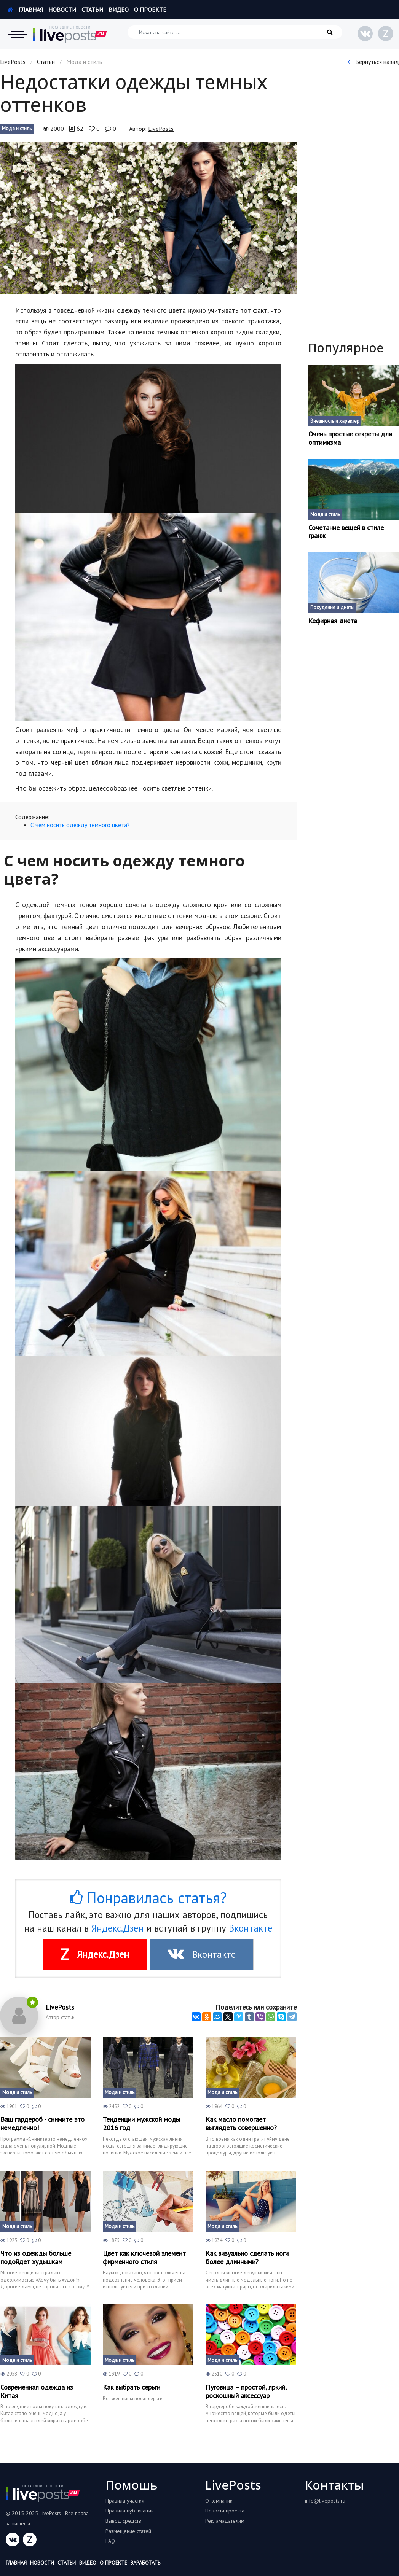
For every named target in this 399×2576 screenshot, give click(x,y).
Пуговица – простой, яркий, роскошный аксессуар (246, 2391)
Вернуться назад (373, 61)
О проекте (150, 9)
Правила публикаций (129, 2510)
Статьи (92, 9)
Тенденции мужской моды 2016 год (141, 2123)
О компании (219, 2500)
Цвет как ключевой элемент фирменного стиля (144, 2257)
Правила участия (124, 2500)
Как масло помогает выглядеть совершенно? (241, 2123)
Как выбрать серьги (131, 2387)
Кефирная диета (332, 621)
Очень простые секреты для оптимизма (350, 438)
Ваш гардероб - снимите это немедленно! (42, 2123)
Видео (119, 9)
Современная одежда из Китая (36, 2391)
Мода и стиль (17, 128)
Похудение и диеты (332, 607)
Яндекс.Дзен (117, 1928)
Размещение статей (128, 2531)
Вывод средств (123, 2520)
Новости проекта (224, 2510)
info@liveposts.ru (325, 2500)
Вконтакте (250, 1928)
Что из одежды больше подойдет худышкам (35, 2257)
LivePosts (13, 61)
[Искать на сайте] (235, 32)
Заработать (145, 2562)
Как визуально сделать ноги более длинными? (247, 2257)
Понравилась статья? (148, 1898)
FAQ (110, 2541)
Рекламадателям (224, 2520)
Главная (25, 9)
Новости (62, 9)
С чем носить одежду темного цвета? (80, 825)
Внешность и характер (334, 421)
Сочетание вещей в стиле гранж (346, 531)
